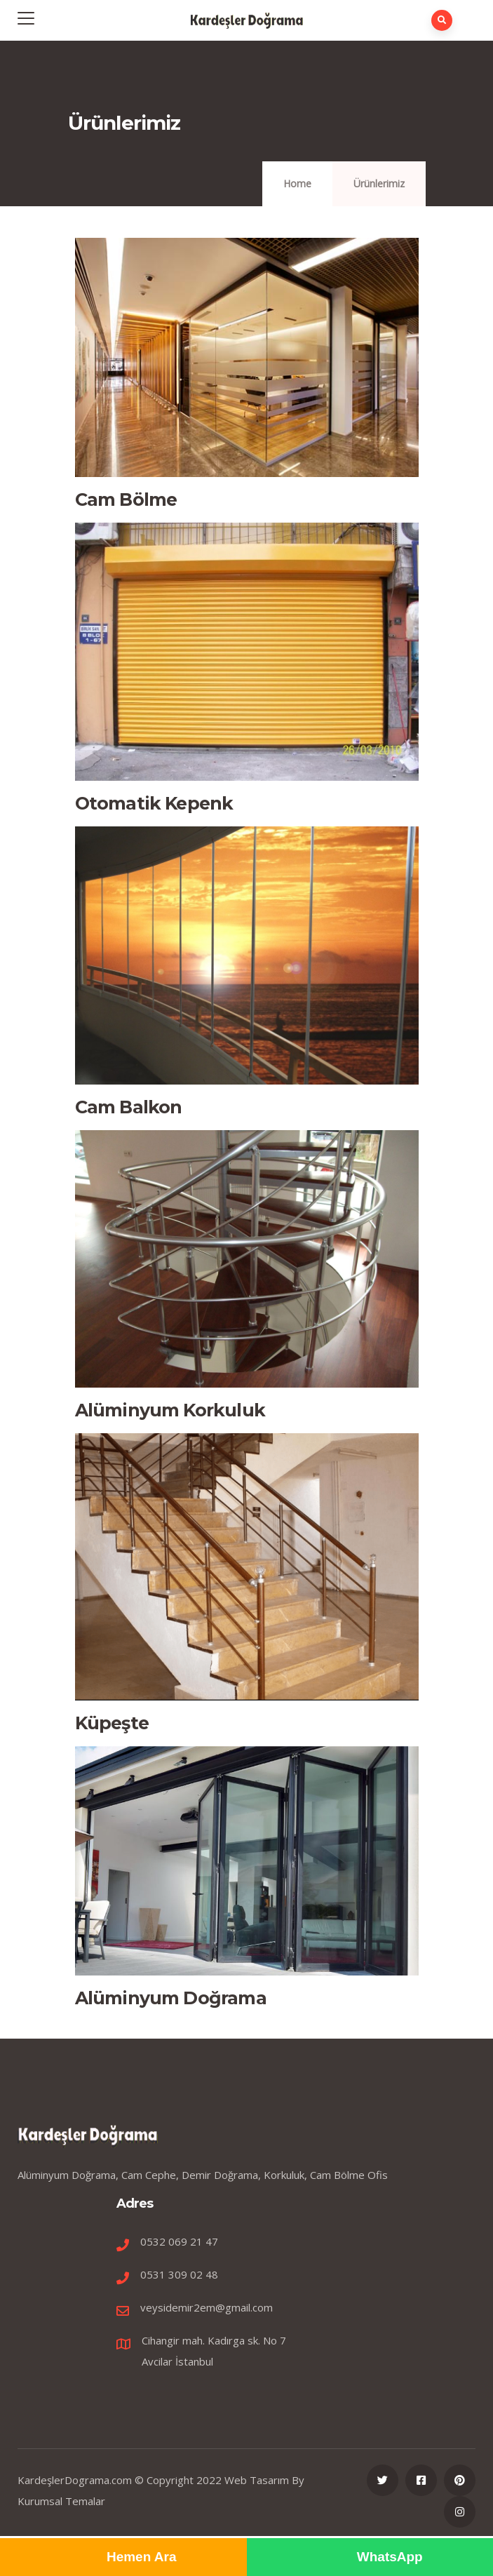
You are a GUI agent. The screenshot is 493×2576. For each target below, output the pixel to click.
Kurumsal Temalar (61, 2501)
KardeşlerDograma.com (75, 2480)
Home (297, 183)
